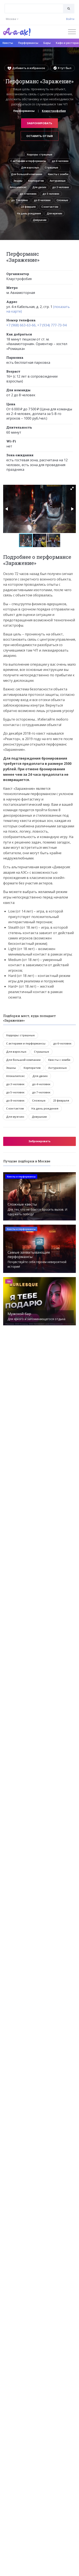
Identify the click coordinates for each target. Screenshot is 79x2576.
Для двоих (39, 187)
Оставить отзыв (39, 136)
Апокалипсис (18, 187)
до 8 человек (42, 200)
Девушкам (39, 220)
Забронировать (39, 123)
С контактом (50, 207)
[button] (72, 488)
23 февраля (28, 207)
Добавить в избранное (26, 68)
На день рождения (29, 213)
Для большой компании (26, 174)
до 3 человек (60, 187)
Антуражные (58, 181)
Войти (70, 19)
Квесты (8, 43)
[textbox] (34, 5)
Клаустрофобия (54, 111)
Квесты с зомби (58, 174)
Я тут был (62, 68)
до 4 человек (28, 194)
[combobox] (34, 8)
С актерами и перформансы (28, 161)
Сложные (62, 200)
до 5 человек (51, 194)
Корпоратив (36, 181)
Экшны (17, 181)
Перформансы (28, 43)
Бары (47, 43)
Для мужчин (54, 213)
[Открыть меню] (72, 32)
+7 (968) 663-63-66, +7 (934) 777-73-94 (36, 325)
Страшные (51, 167)
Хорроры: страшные (39, 154)
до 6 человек (60, 161)
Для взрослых (30, 167)
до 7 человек (19, 200)
